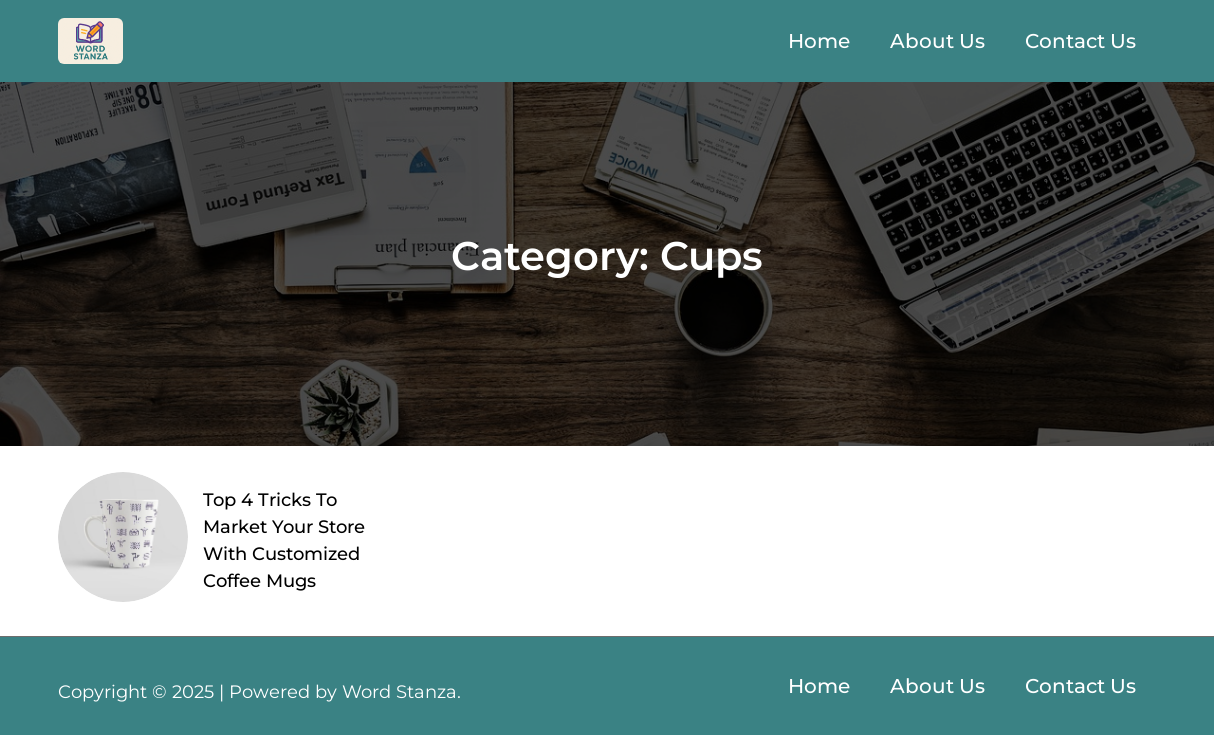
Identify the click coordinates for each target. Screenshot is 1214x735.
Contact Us (1080, 41)
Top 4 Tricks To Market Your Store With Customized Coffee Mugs (284, 540)
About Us (937, 41)
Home (819, 41)
